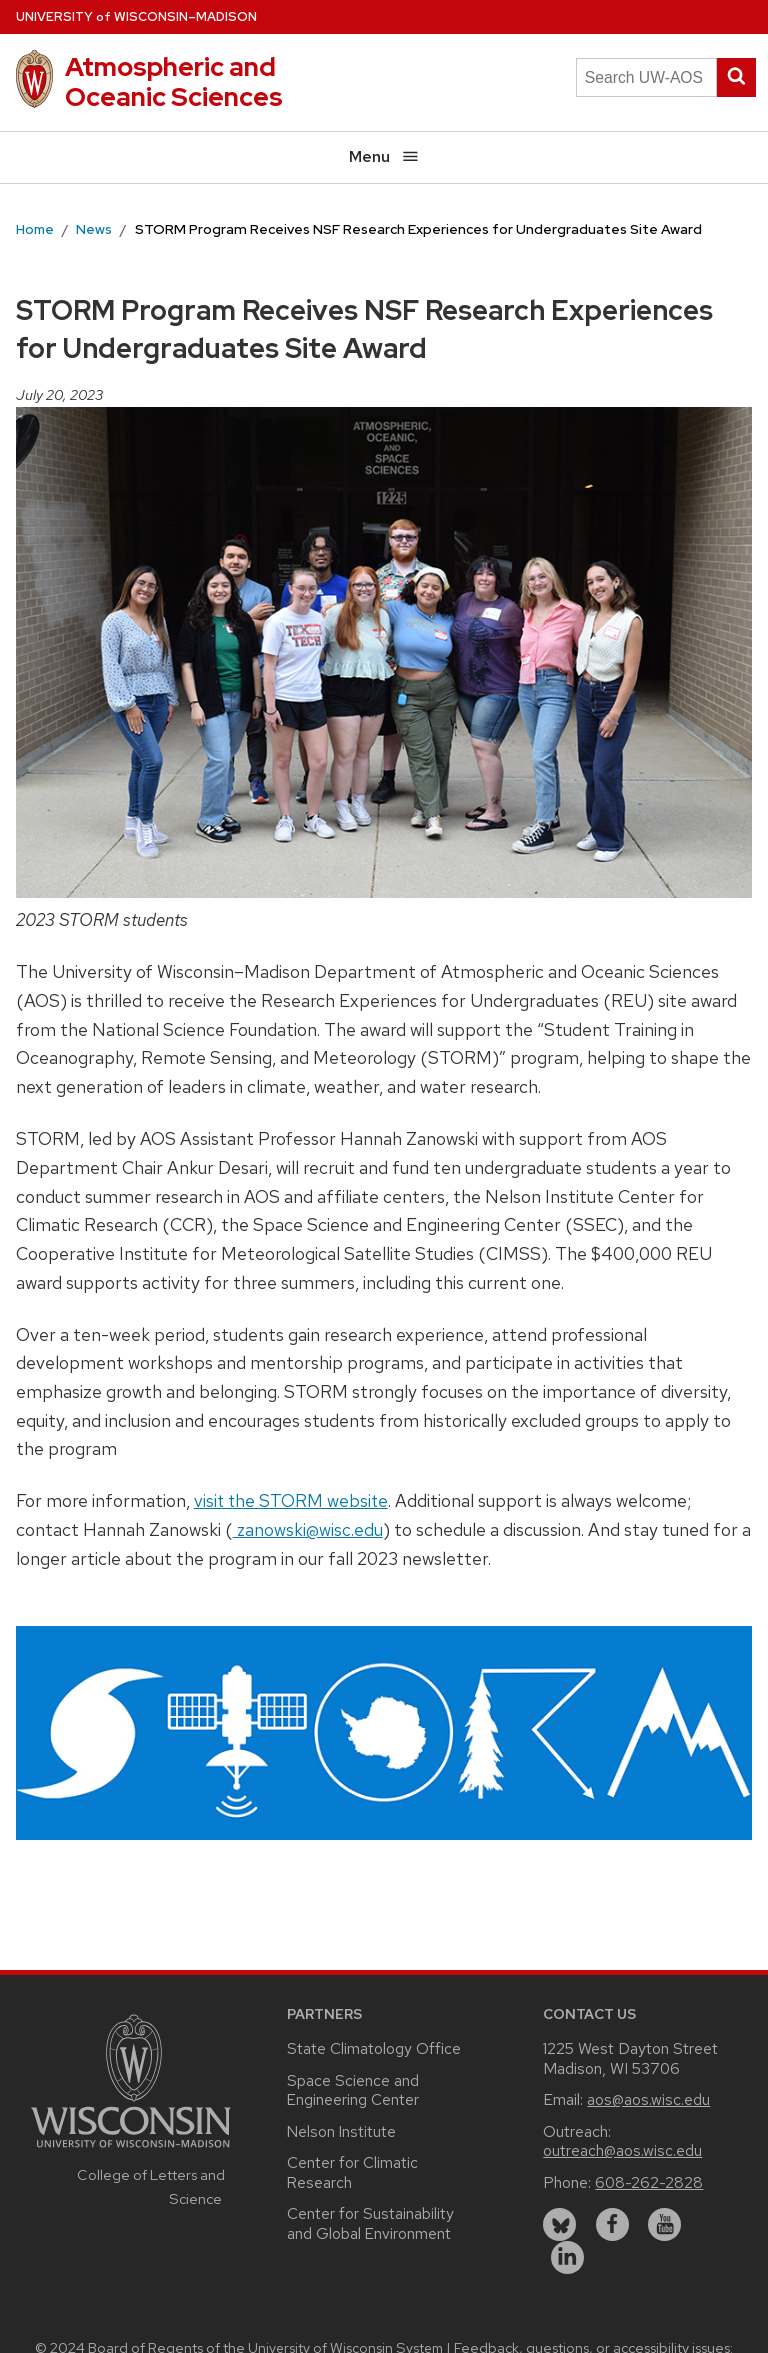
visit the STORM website (291, 1500)
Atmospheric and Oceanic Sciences (174, 81)
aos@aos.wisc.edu (648, 2099)
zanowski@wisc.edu (308, 1529)
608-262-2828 (649, 2182)
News (94, 229)
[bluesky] (559, 2224)
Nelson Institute (341, 2131)
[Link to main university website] (131, 2150)
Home (35, 229)
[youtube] (664, 2224)
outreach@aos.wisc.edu (622, 2150)
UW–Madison (136, 16)
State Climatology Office (374, 2048)
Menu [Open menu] (384, 156)
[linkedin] (567, 2257)
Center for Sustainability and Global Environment (370, 2223)
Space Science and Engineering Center (353, 2090)
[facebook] (612, 2224)
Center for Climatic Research (352, 2172)
